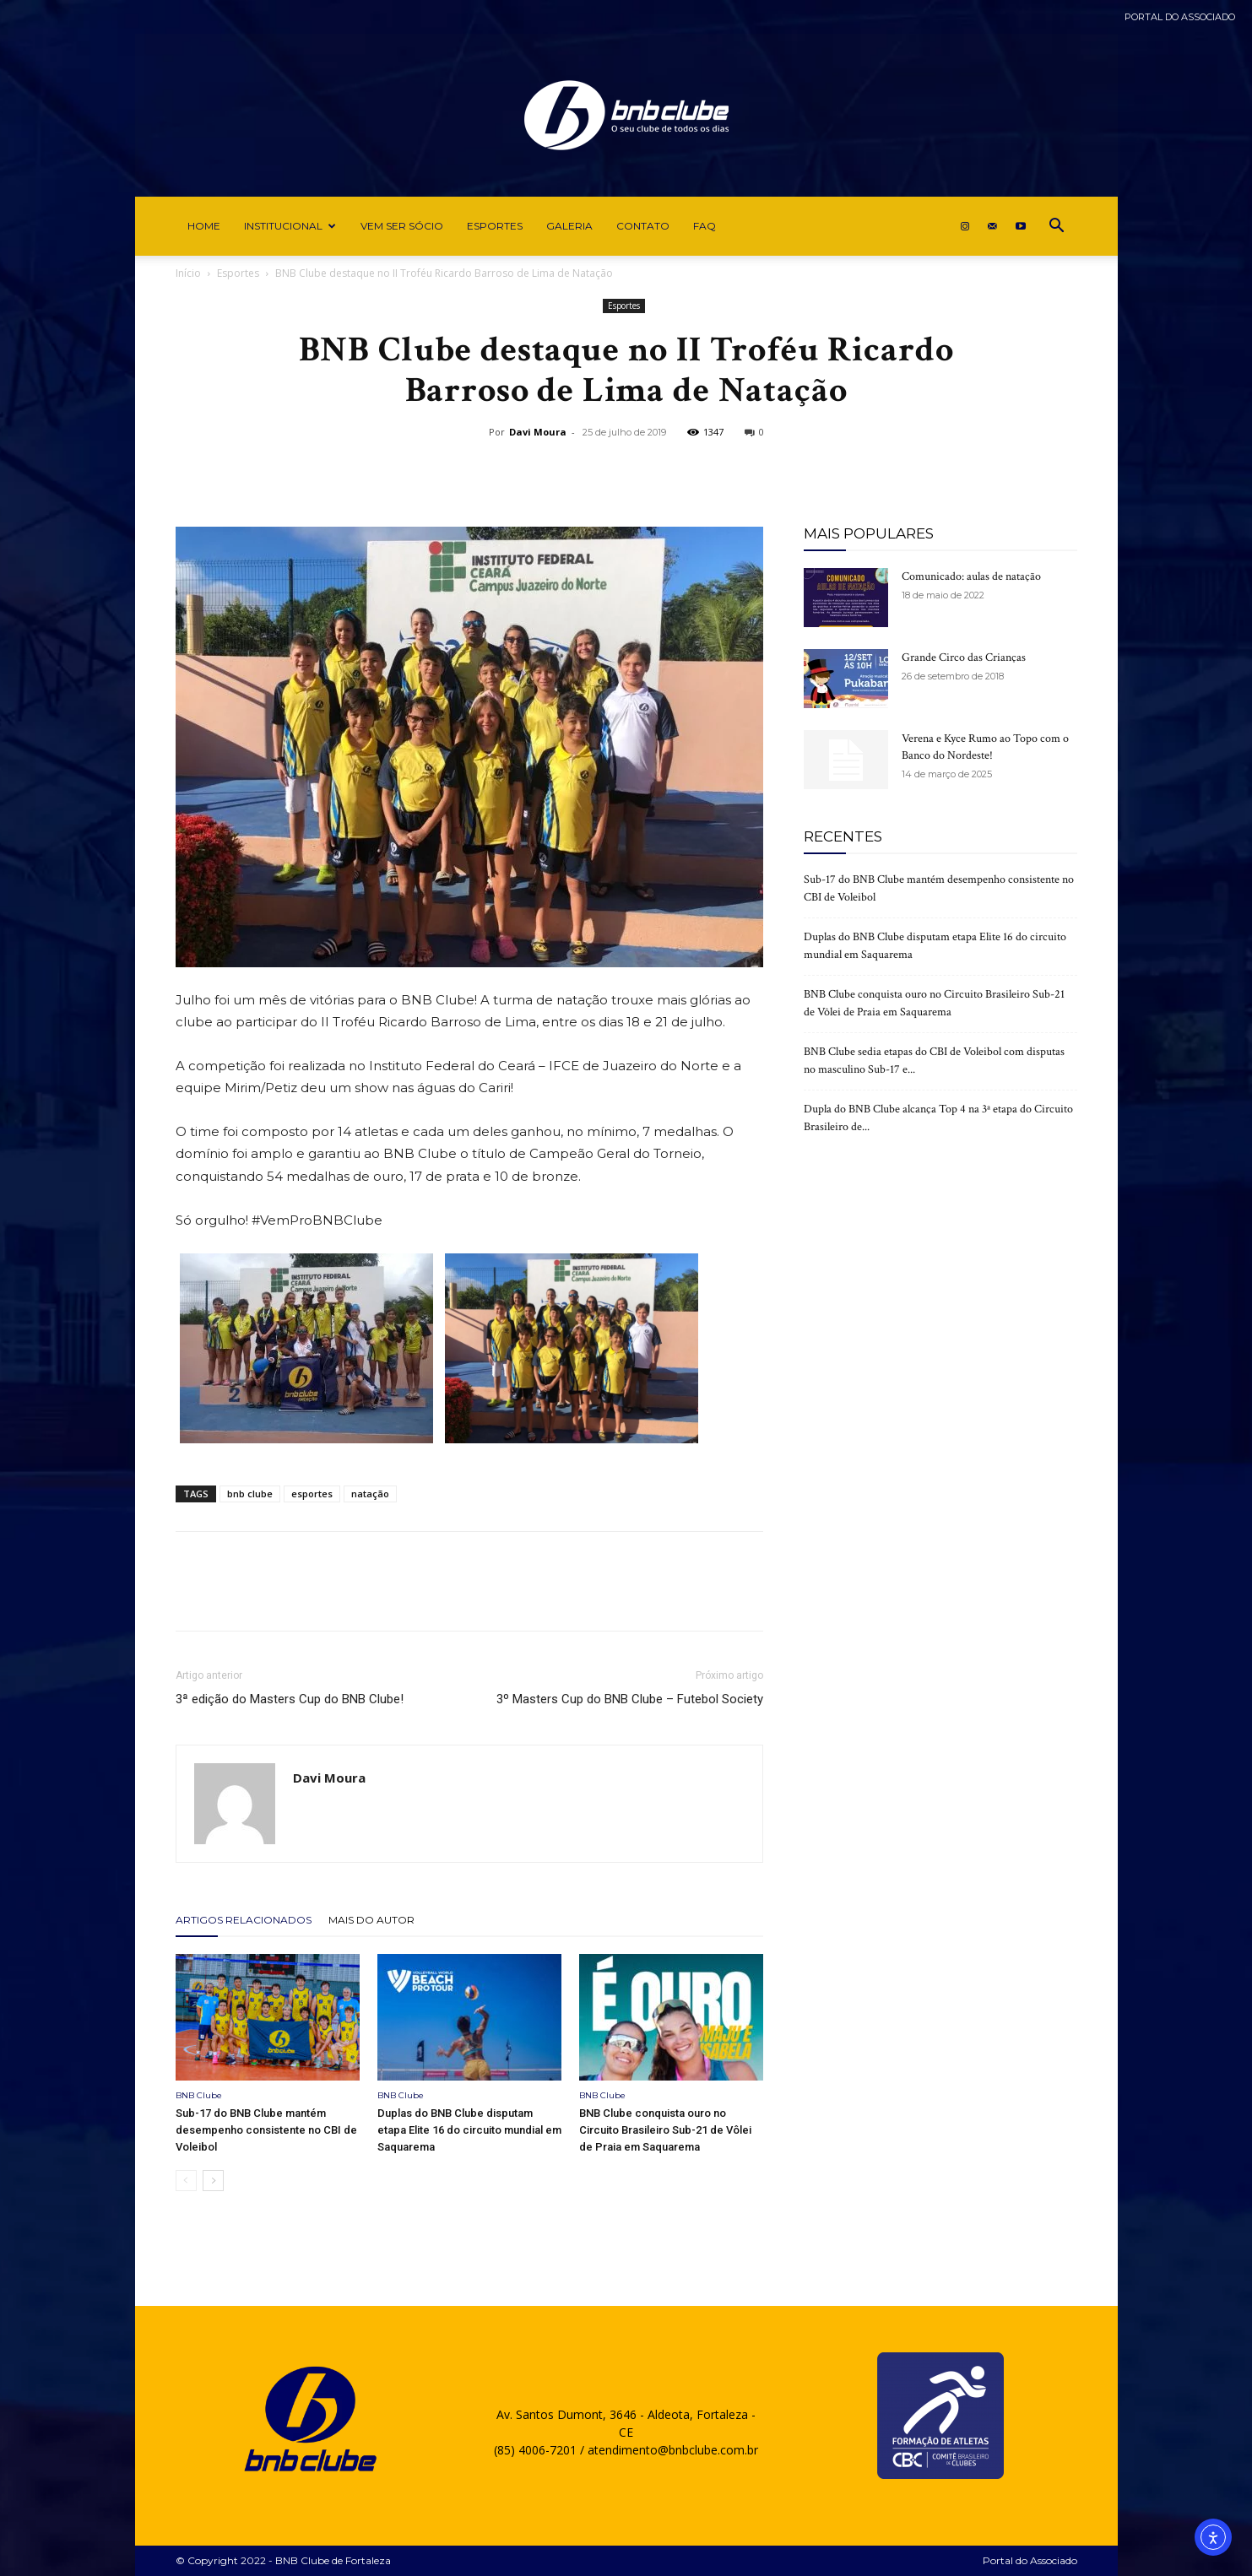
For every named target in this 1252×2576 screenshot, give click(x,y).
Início (188, 273)
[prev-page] (186, 2180)
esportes (312, 1493)
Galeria (569, 225)
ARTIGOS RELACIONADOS (244, 1919)
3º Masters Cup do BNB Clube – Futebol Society (629, 1699)
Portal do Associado (1180, 17)
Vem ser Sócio (401, 225)
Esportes (495, 225)
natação (370, 1493)
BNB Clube (199, 2095)
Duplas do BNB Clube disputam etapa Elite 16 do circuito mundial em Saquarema (469, 2130)
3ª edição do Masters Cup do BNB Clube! (290, 1699)
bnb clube (250, 1493)
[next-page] (213, 2180)
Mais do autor (371, 1919)
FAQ (704, 225)
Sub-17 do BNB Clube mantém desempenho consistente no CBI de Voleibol (266, 2130)
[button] (1057, 227)
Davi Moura (537, 431)
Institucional (290, 225)
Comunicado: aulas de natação (971, 576)
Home (203, 225)
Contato (642, 225)
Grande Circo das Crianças (964, 657)
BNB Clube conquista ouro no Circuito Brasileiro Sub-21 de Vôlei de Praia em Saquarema (665, 2130)
